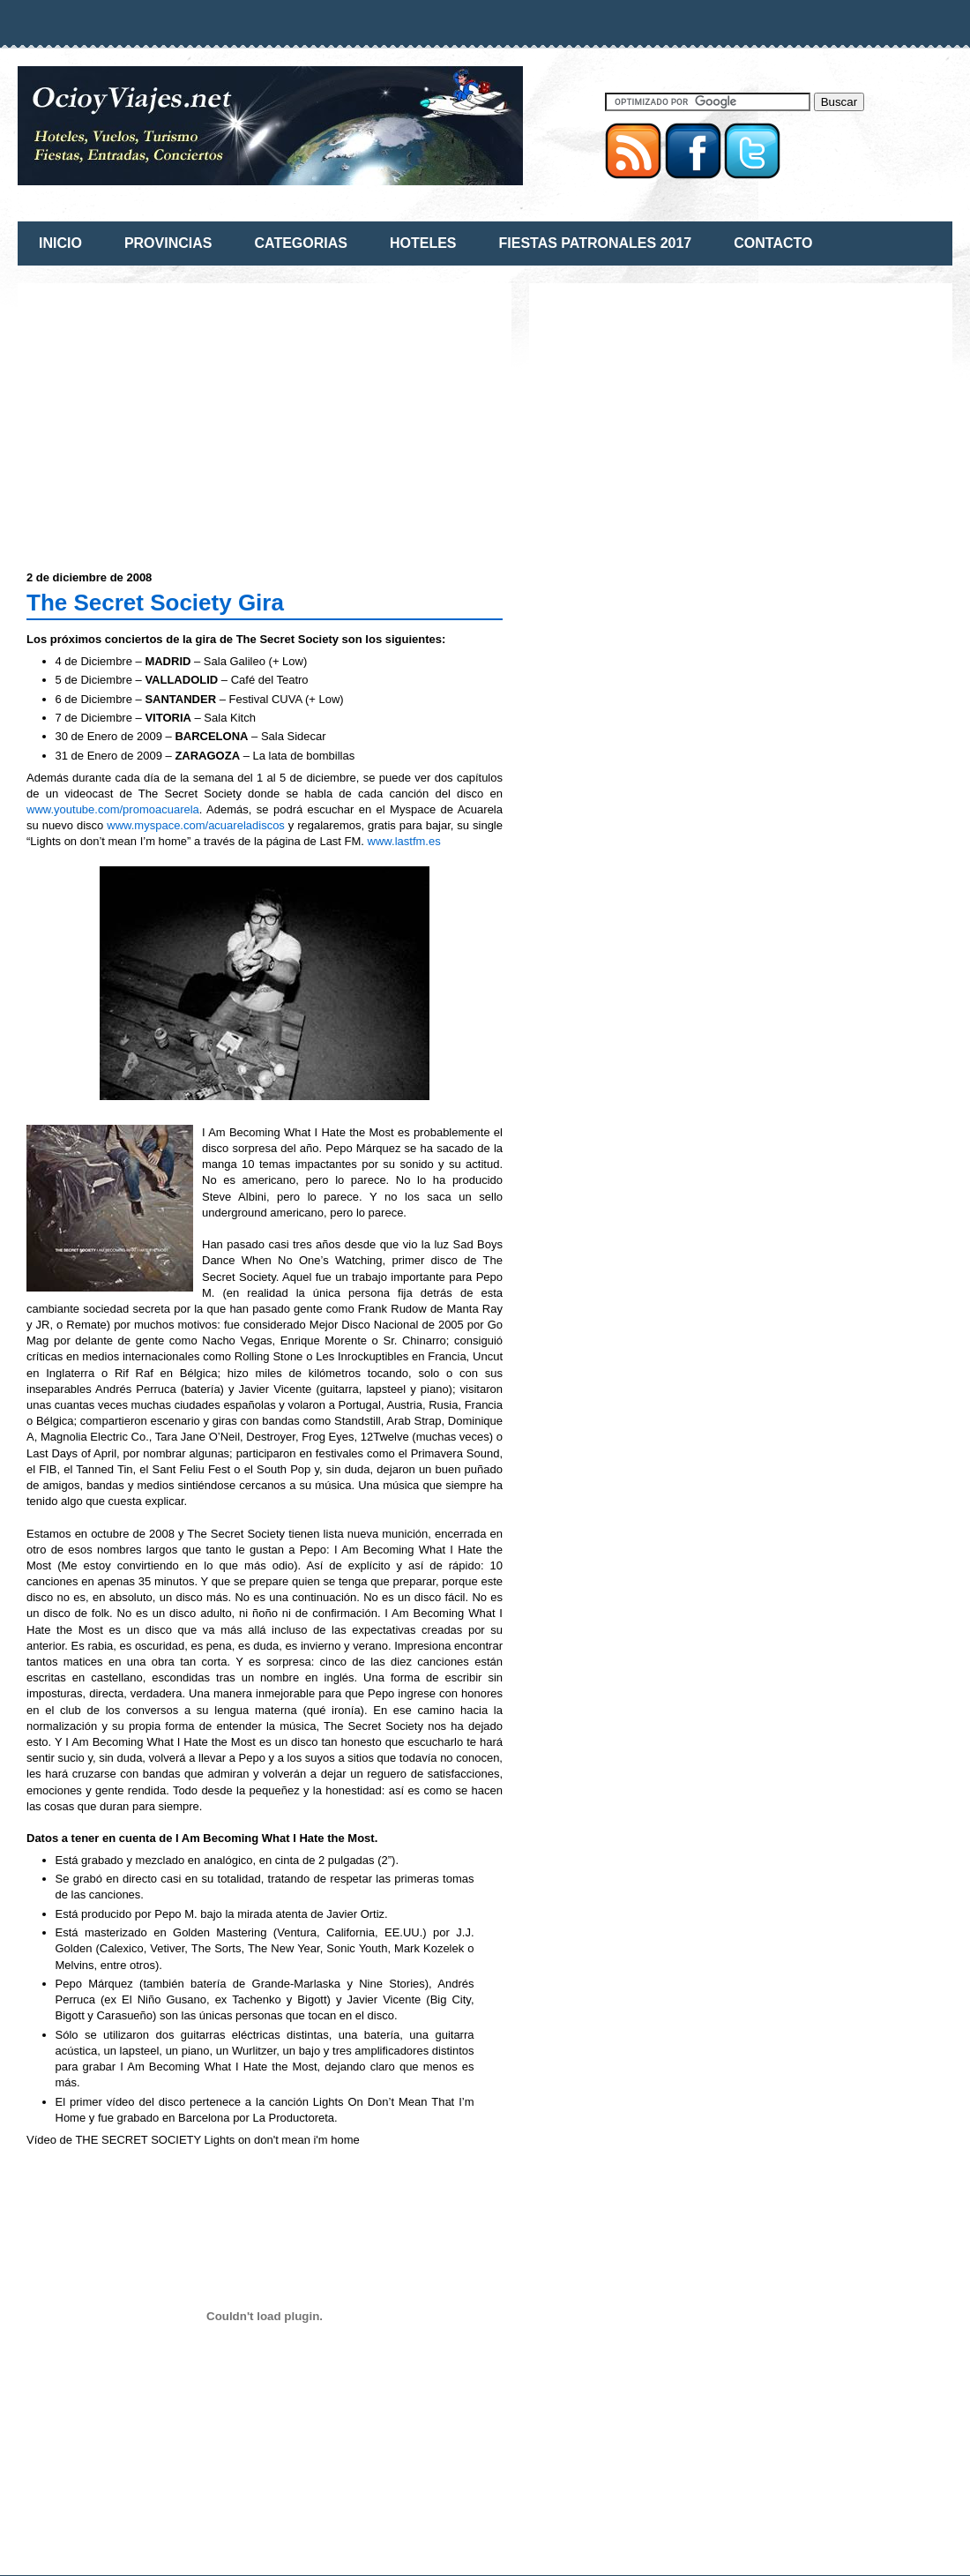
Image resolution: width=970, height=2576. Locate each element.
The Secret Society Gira (155, 602)
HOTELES (423, 243)
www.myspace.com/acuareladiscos (196, 825)
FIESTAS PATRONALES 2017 (595, 243)
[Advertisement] (174, 415)
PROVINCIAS (168, 243)
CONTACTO (773, 243)
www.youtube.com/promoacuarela (112, 809)
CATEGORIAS (300, 243)
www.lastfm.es (404, 841)
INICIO (60, 243)
